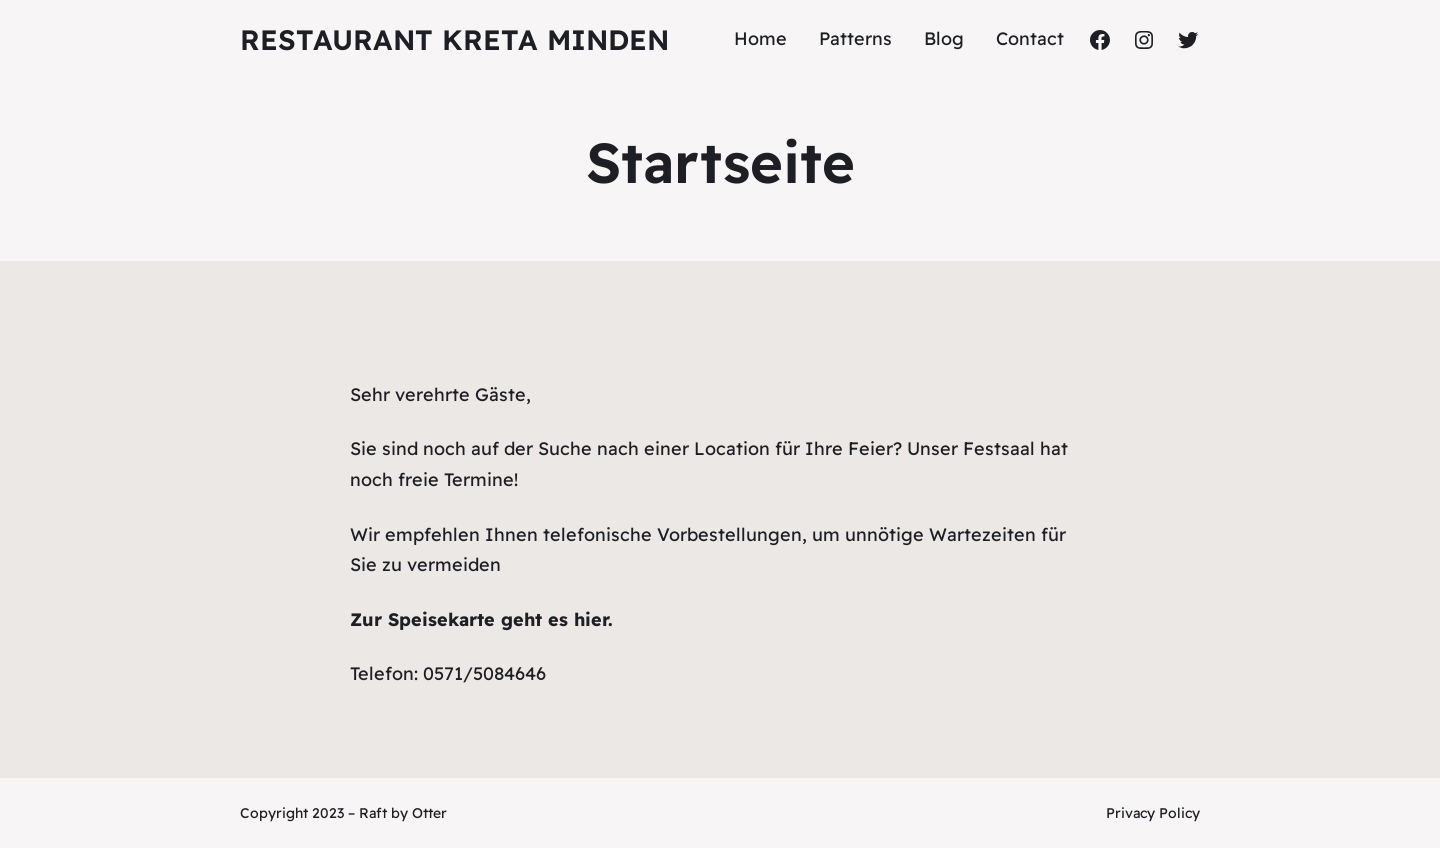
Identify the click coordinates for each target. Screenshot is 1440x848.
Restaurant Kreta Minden (454, 39)
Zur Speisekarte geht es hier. (481, 619)
